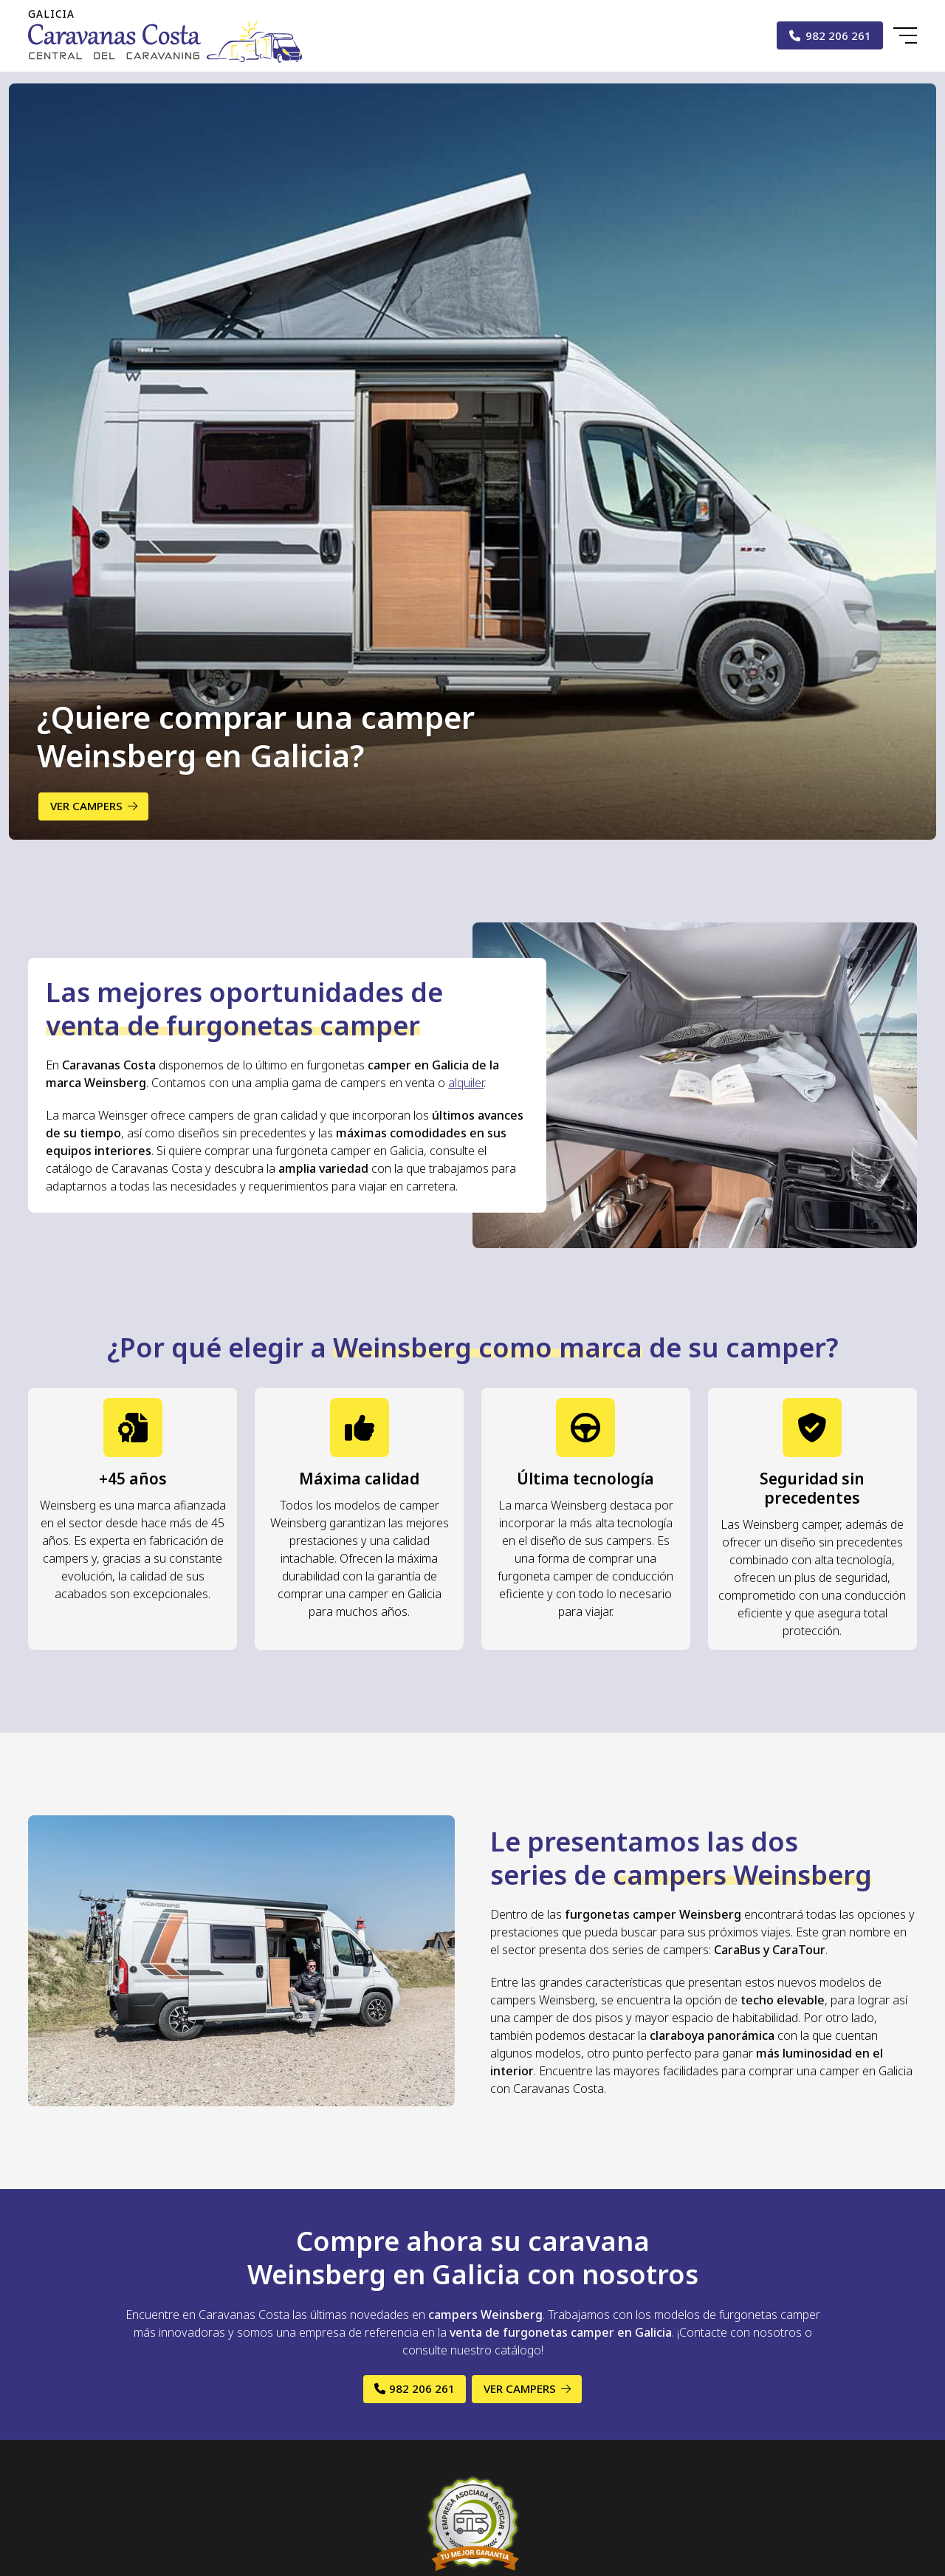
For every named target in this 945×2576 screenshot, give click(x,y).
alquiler (466, 1083)
